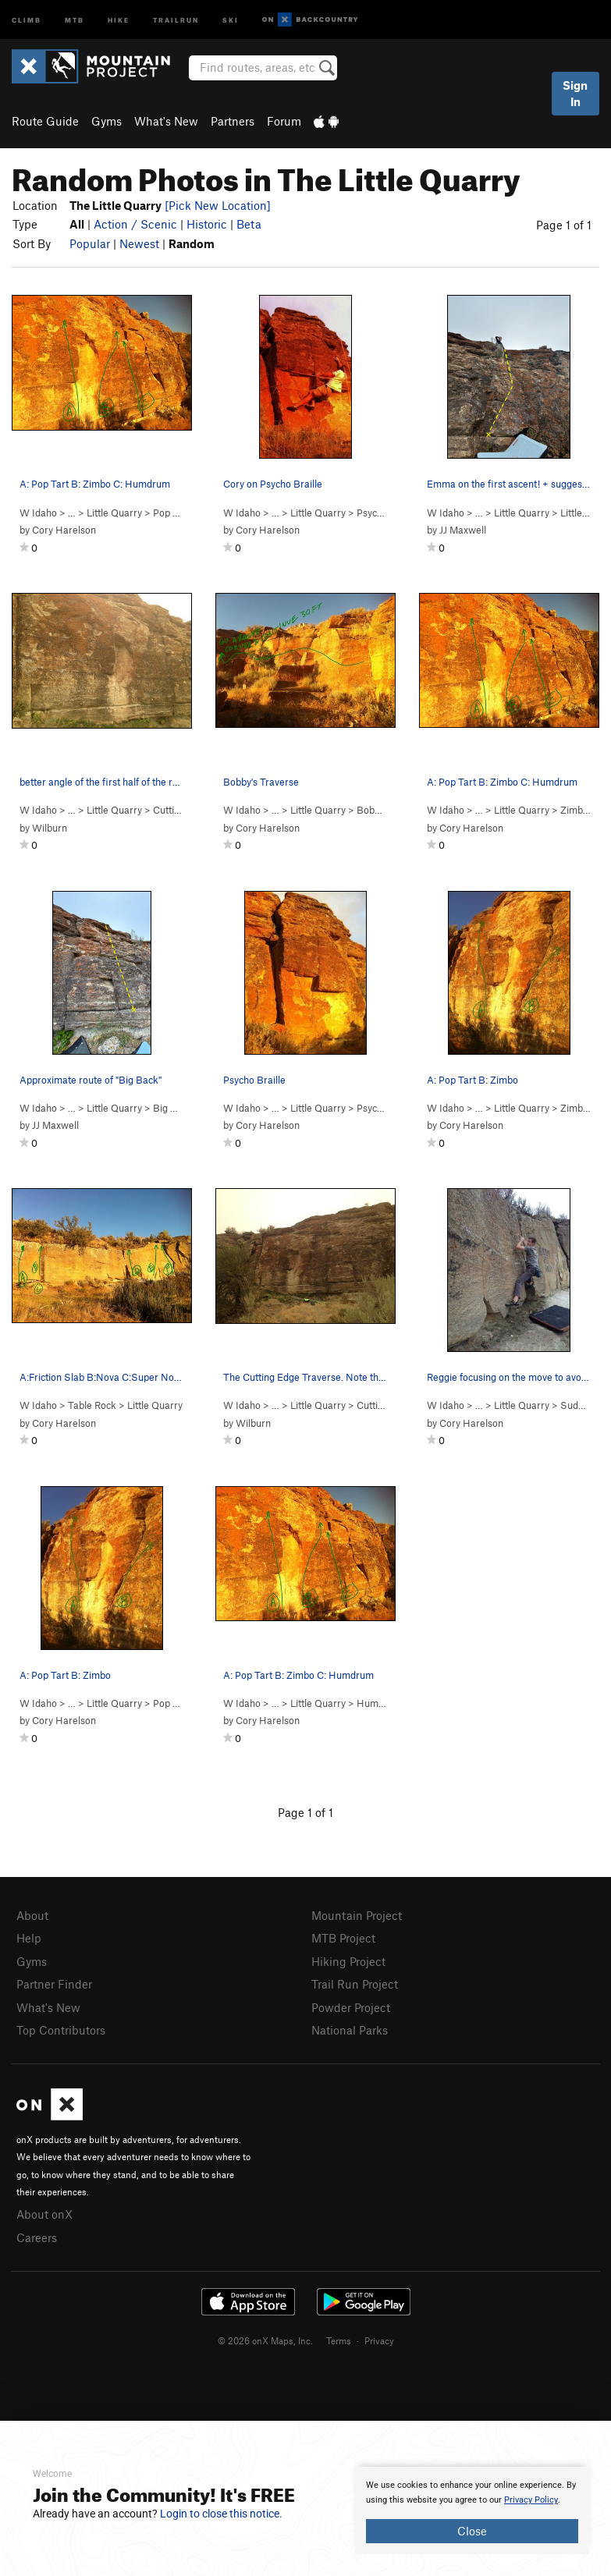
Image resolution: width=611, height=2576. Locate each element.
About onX (44, 2214)
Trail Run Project (354, 1984)
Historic (206, 224)
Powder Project (350, 2007)
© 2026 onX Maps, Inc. (265, 2340)
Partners (232, 121)
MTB (74, 19)
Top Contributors (60, 2030)
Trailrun (176, 19)
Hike (119, 19)
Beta (248, 224)
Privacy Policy (531, 2500)
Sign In (575, 93)
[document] (472, 2510)
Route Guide (45, 121)
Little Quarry (114, 512)
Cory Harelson (64, 529)
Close (472, 2531)
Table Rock (92, 1405)
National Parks (349, 2030)
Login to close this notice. (221, 2513)
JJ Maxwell (462, 529)
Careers (36, 2237)
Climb (26, 19)
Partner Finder (54, 1984)
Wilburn (49, 827)
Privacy (379, 2340)
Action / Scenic (135, 224)
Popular (89, 243)
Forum (284, 121)
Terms (338, 2340)
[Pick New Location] (218, 205)
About (32, 1915)
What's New (166, 121)
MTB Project (343, 1938)
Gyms (106, 121)
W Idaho (38, 512)
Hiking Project (348, 1961)
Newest (139, 243)
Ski (230, 19)
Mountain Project (356, 1915)
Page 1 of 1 (563, 225)
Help (28, 1938)
